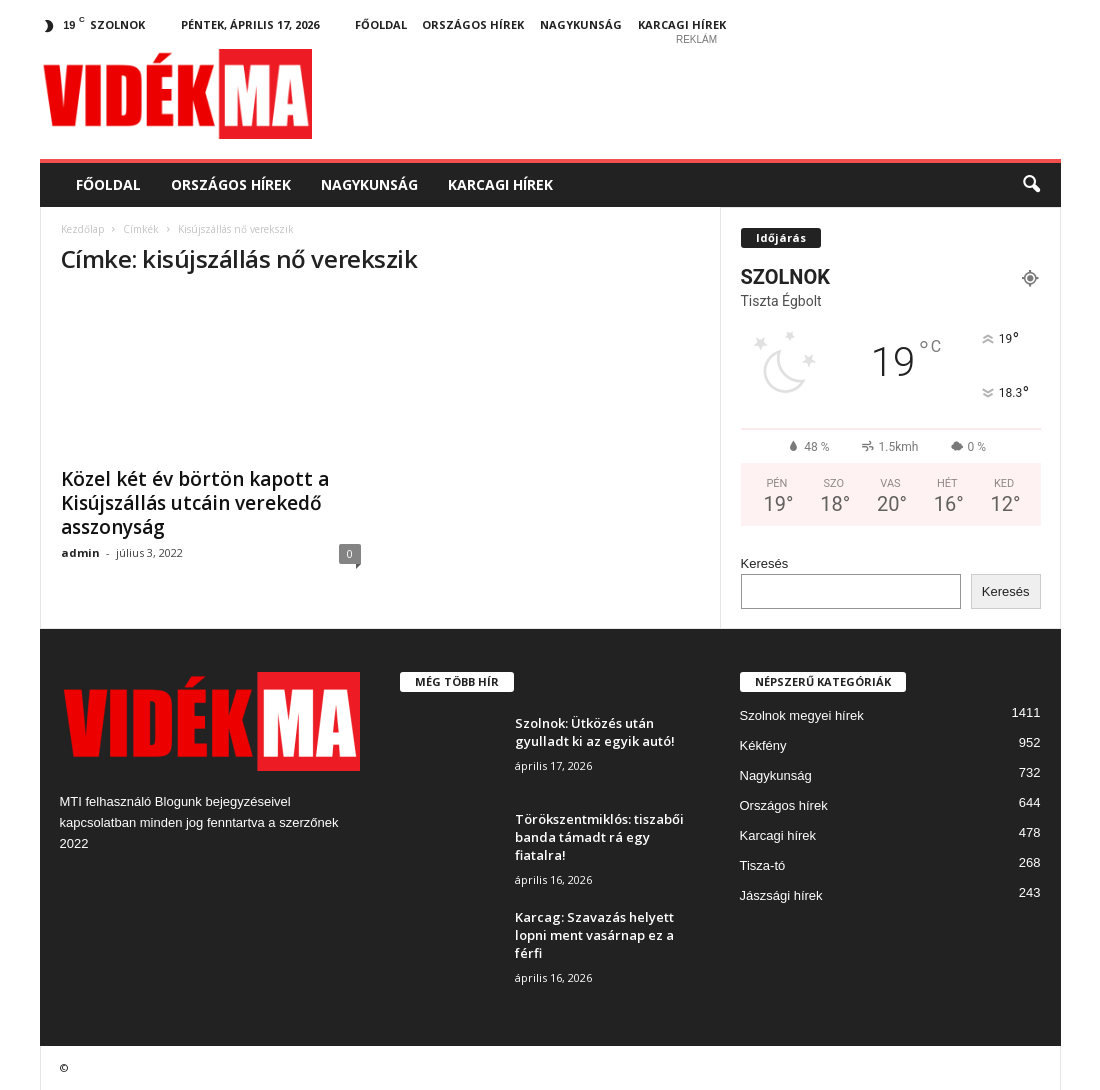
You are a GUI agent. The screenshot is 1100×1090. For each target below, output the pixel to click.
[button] (1031, 185)
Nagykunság (581, 24)
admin (80, 552)
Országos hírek (473, 24)
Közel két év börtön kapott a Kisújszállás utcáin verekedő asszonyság (195, 503)
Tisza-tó (763, 865)
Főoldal (381, 24)
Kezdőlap (82, 229)
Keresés (765, 563)
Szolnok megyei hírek (802, 715)
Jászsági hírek (781, 895)
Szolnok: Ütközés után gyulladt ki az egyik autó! (595, 732)
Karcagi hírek (682, 24)
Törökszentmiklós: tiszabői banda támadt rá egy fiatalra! (599, 837)
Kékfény (763, 745)
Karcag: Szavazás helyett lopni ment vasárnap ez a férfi (594, 935)
